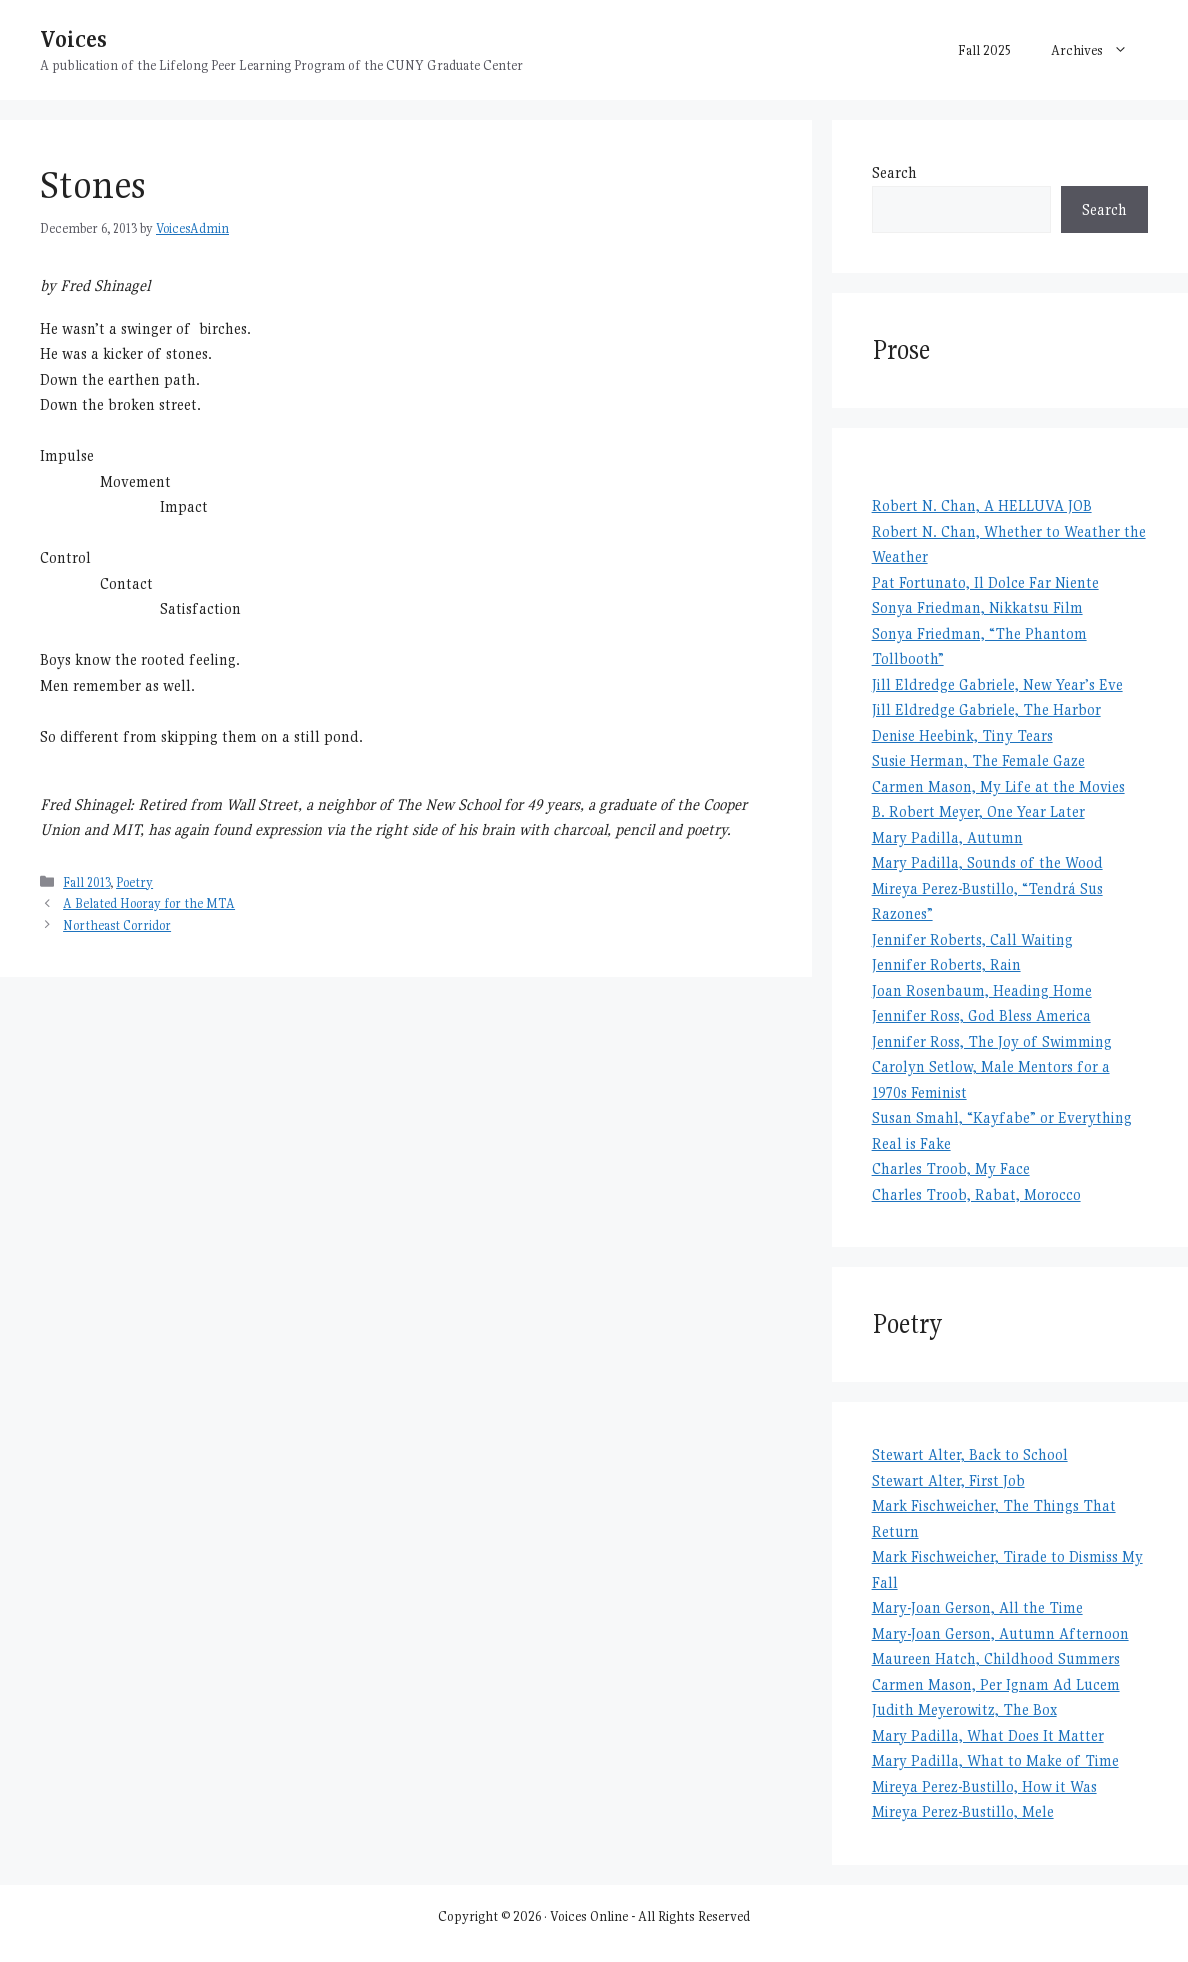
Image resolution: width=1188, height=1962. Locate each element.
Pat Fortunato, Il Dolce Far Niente (985, 582)
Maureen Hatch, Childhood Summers (996, 1658)
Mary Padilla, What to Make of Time (995, 1760)
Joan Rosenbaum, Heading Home (982, 990)
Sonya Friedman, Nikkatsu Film (977, 607)
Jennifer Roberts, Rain (946, 964)
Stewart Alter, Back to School (970, 1454)
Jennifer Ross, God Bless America (981, 1015)
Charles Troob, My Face (951, 1168)
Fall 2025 (984, 50)
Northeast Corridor (117, 925)
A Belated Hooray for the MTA (149, 903)
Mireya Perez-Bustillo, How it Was (984, 1786)
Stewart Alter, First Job (948, 1480)
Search (894, 172)
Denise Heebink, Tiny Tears (962, 735)
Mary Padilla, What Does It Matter (988, 1735)
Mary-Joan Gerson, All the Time (977, 1607)
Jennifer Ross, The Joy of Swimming (992, 1041)
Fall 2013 (86, 882)
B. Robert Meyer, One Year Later (978, 811)
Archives (1099, 50)
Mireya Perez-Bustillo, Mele (963, 1811)
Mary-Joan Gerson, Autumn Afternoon (1000, 1633)
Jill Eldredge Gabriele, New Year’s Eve (997, 684)
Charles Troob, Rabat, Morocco (976, 1194)
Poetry (134, 882)
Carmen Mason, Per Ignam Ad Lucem (996, 1684)
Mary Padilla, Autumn (947, 837)
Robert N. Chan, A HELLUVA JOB (982, 505)
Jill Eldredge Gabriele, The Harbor (986, 709)
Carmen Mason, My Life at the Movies (998, 786)
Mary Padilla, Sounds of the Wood (987, 862)
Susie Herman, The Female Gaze (978, 760)
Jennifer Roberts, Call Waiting (972, 939)
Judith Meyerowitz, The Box (964, 1709)
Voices (73, 38)
